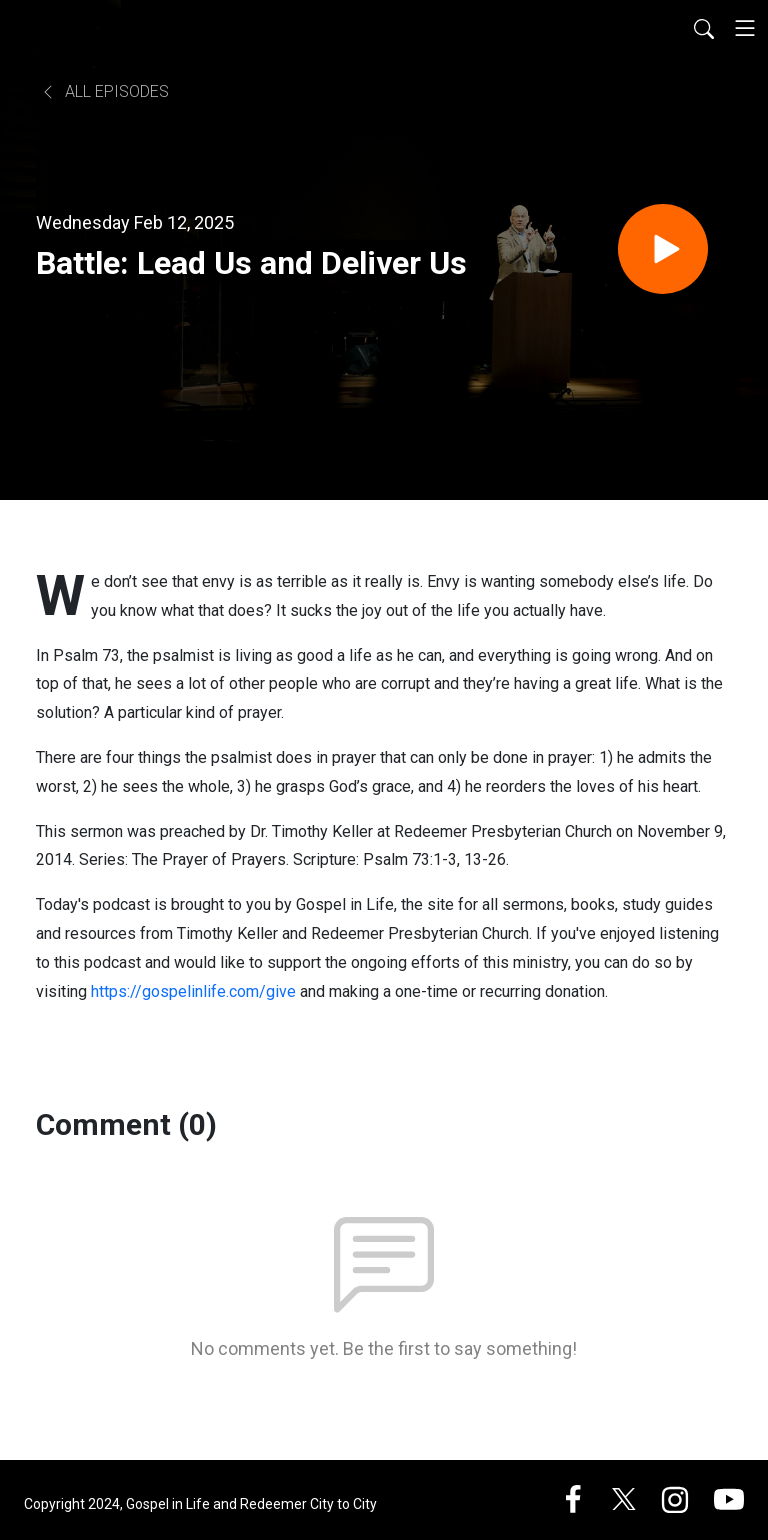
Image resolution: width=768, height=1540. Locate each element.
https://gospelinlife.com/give (193, 991)
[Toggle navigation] (745, 28)
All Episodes (104, 91)
